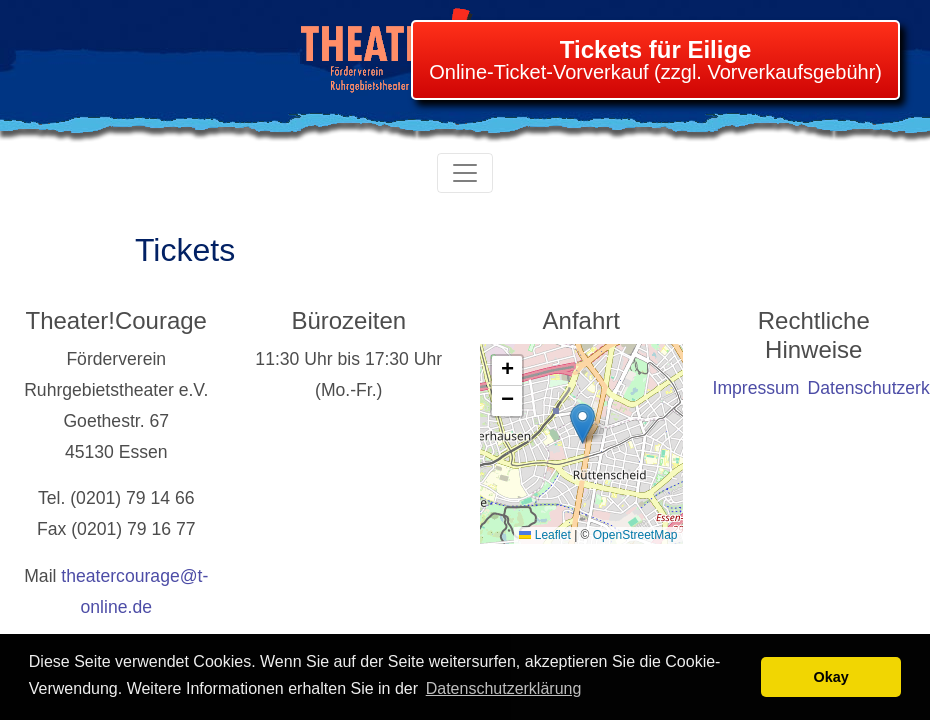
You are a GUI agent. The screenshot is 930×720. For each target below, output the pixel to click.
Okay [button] (831, 677)
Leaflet (544, 535)
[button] (582, 423)
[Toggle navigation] (465, 173)
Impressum (756, 388)
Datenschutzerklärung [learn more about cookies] (504, 688)
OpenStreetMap (635, 535)
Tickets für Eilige (656, 49)
